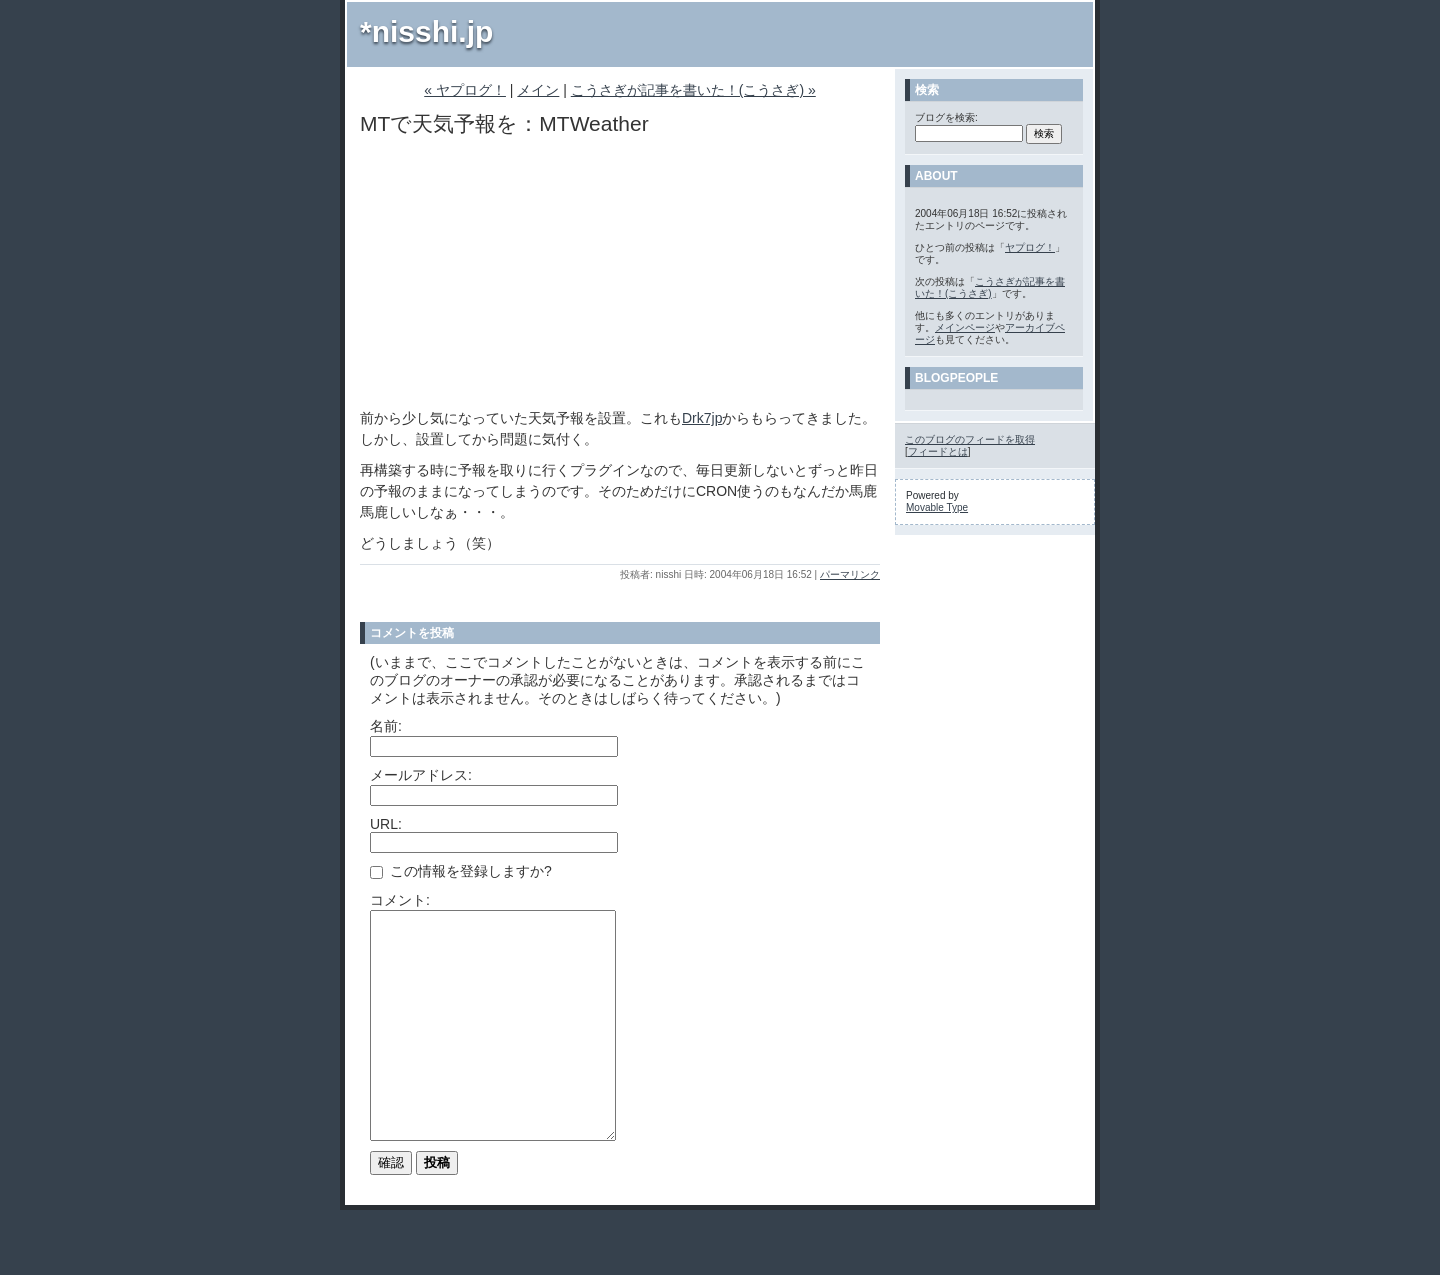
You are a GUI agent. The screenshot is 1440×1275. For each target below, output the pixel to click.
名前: (386, 726)
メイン (538, 90)
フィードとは (938, 451)
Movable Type (937, 507)
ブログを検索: (946, 117)
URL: (386, 824)
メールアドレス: (421, 775)
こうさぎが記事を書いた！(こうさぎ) (990, 287)
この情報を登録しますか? (461, 871)
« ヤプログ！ (465, 90)
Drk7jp (702, 418)
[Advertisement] (510, 273)
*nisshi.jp (426, 31)
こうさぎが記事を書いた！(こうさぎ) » (693, 90)
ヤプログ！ (1030, 247)
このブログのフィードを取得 (970, 439)
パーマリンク (850, 574)
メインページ (965, 327)
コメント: (400, 900)
